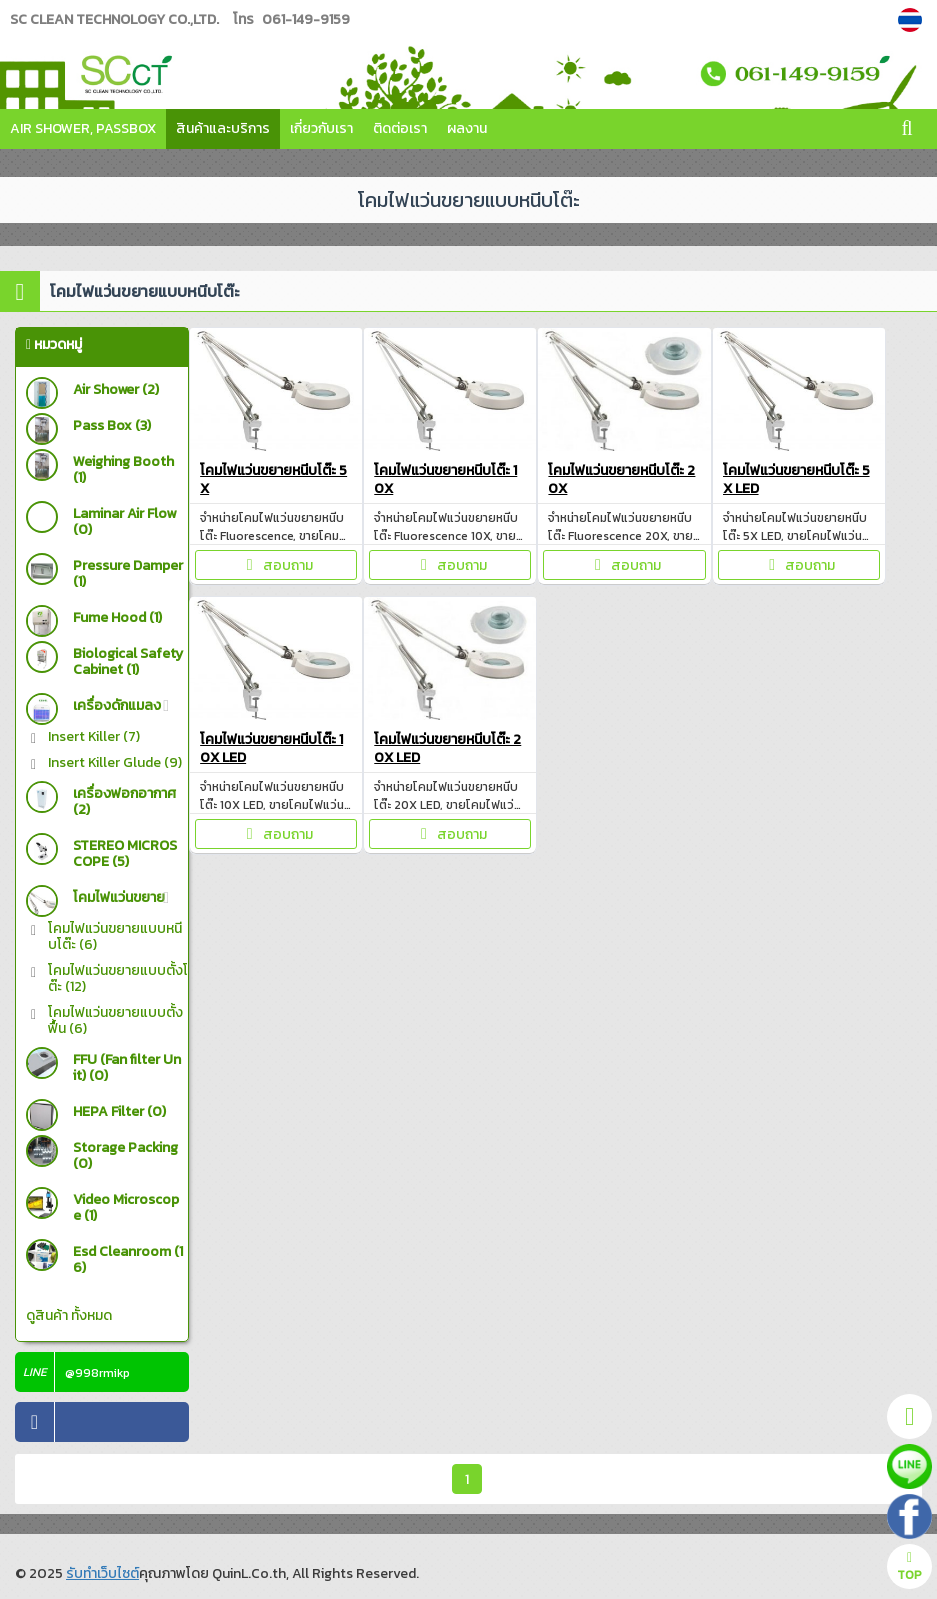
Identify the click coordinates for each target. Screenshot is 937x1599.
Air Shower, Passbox (83, 128)
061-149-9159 (306, 19)
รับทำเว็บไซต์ (102, 1573)
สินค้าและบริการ (223, 128)
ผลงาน (467, 128)
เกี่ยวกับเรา (321, 128)
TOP (909, 1567)
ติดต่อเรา (400, 128)
